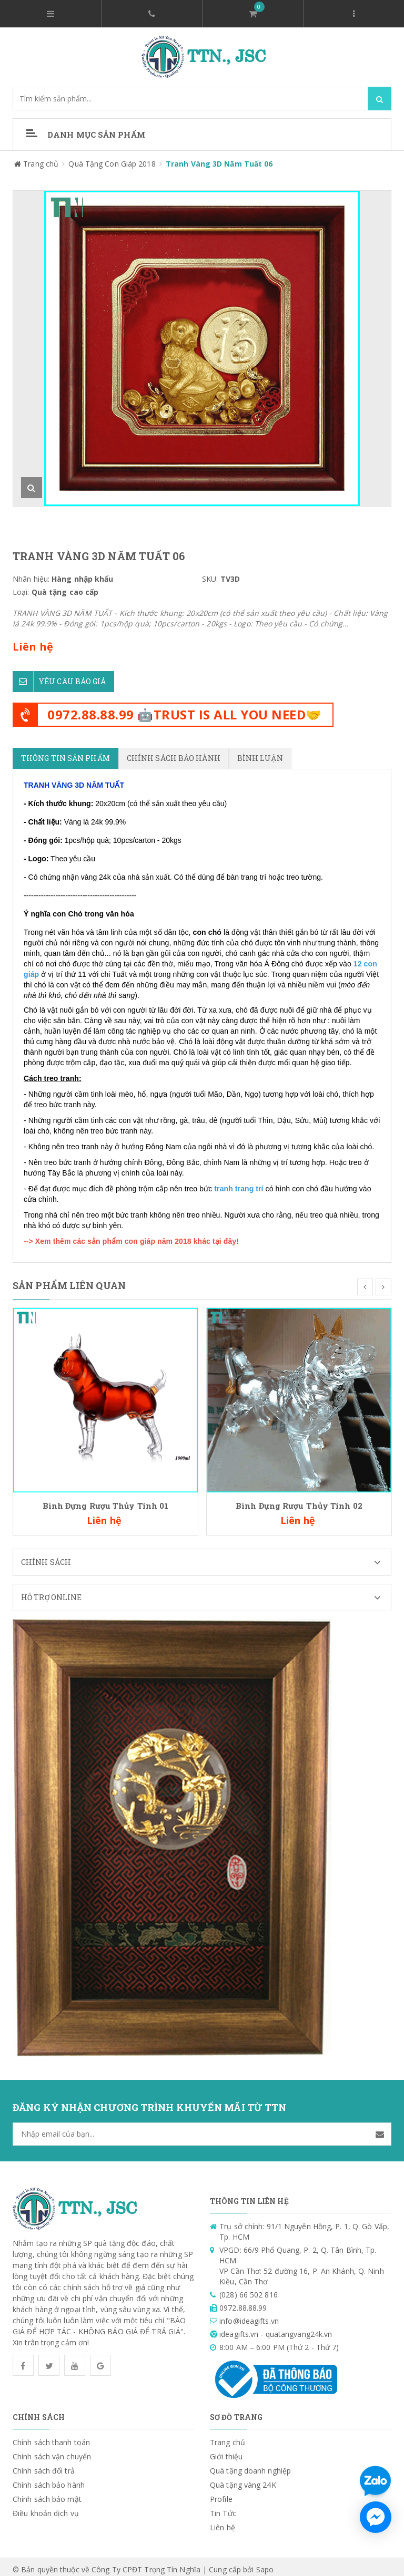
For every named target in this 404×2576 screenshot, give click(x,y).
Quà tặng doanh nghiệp (250, 2465)
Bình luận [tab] (260, 752)
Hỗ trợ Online (206, 1592)
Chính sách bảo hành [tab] (173, 752)
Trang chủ (227, 2436)
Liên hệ (222, 2522)
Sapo (265, 2564)
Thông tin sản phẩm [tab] (65, 752)
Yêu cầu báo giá (59, 675)
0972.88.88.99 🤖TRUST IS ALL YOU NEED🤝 (184, 708)
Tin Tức (223, 2507)
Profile (221, 2493)
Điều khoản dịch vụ (46, 2507)
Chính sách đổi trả (44, 2465)
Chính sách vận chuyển (52, 2451)
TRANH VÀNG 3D (54, 779)
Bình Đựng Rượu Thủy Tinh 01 (106, 1500)
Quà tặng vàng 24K (243, 2479)
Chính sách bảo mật (47, 2493)
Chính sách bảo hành (49, 2479)
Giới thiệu (226, 2451)
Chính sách (206, 1556)
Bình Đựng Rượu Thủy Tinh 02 (299, 1500)
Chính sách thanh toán (51, 2436)
